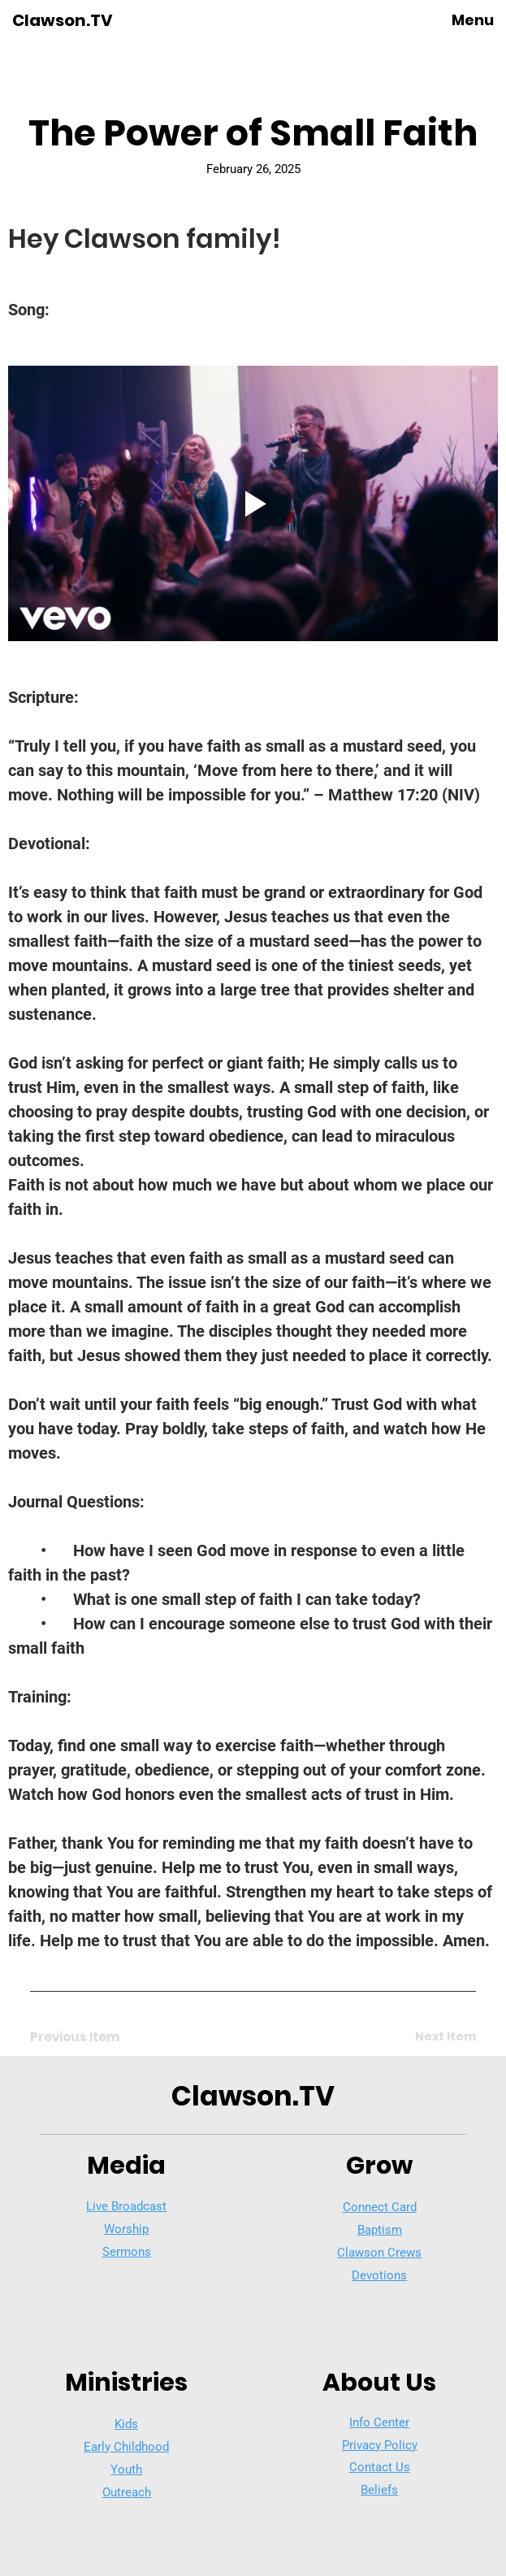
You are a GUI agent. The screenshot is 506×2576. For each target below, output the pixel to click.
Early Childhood (126, 2446)
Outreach (126, 2492)
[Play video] (253, 503)
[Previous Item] (87, 2037)
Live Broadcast (126, 2206)
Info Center (379, 2422)
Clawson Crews (379, 2252)
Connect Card (380, 2207)
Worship (126, 2229)
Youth (126, 2469)
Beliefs (379, 2490)
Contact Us (379, 2467)
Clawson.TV (62, 20)
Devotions (379, 2275)
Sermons (126, 2251)
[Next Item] (418, 2037)
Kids (126, 2424)
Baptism (379, 2230)
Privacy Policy (379, 2445)
